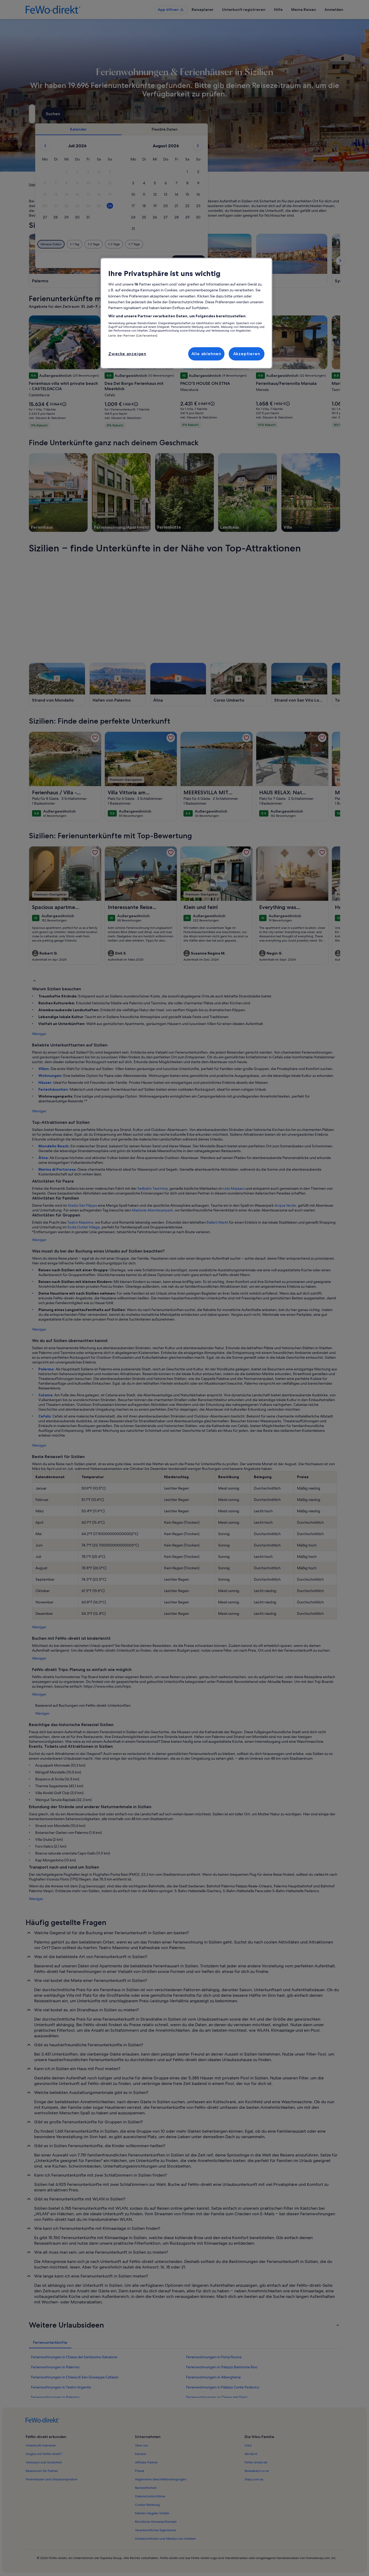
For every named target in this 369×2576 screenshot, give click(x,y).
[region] (186, 313)
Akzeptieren (246, 353)
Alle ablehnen (206, 353)
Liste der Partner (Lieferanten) (133, 335)
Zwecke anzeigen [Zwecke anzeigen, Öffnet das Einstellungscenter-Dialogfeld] (127, 353)
